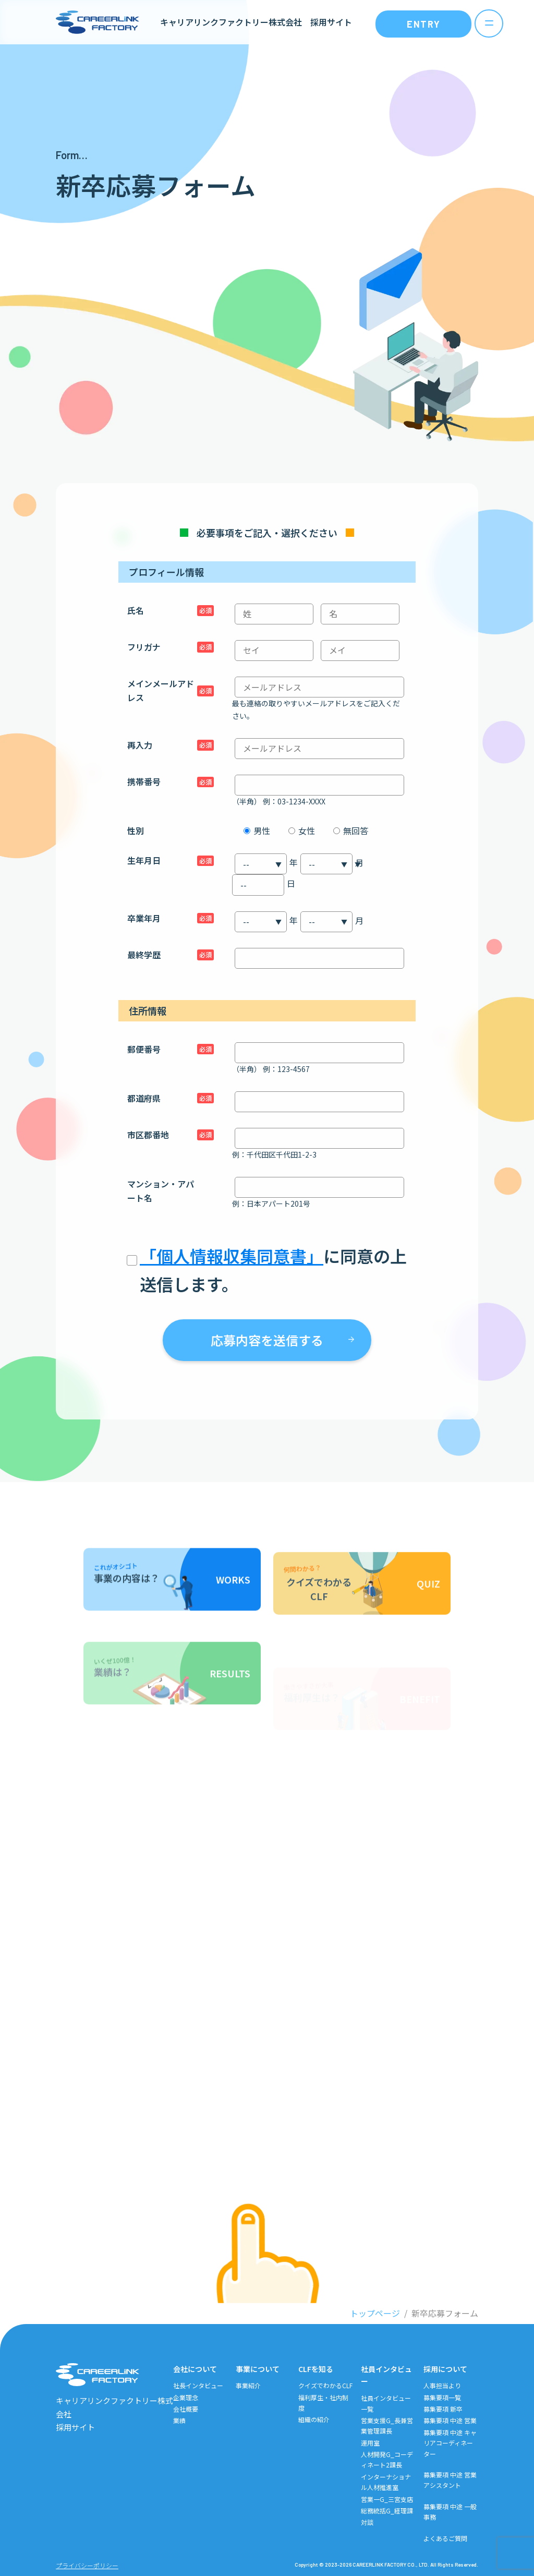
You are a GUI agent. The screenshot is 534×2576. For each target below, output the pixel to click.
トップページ (375, 2313)
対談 (367, 2522)
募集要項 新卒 (443, 2408)
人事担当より (442, 2385)
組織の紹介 (314, 2419)
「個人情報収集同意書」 (231, 1256)
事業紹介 (248, 2385)
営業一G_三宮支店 (387, 2499)
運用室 (370, 2442)
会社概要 (185, 2408)
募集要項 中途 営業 (450, 2420)
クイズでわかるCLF (325, 2385)
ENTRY (424, 24)
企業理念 (185, 2397)
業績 (179, 2420)
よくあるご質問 (445, 2538)
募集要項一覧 (442, 2397)
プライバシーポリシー (87, 2565)
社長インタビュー (198, 2385)
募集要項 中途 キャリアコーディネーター (450, 2443)
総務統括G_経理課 (387, 2510)
